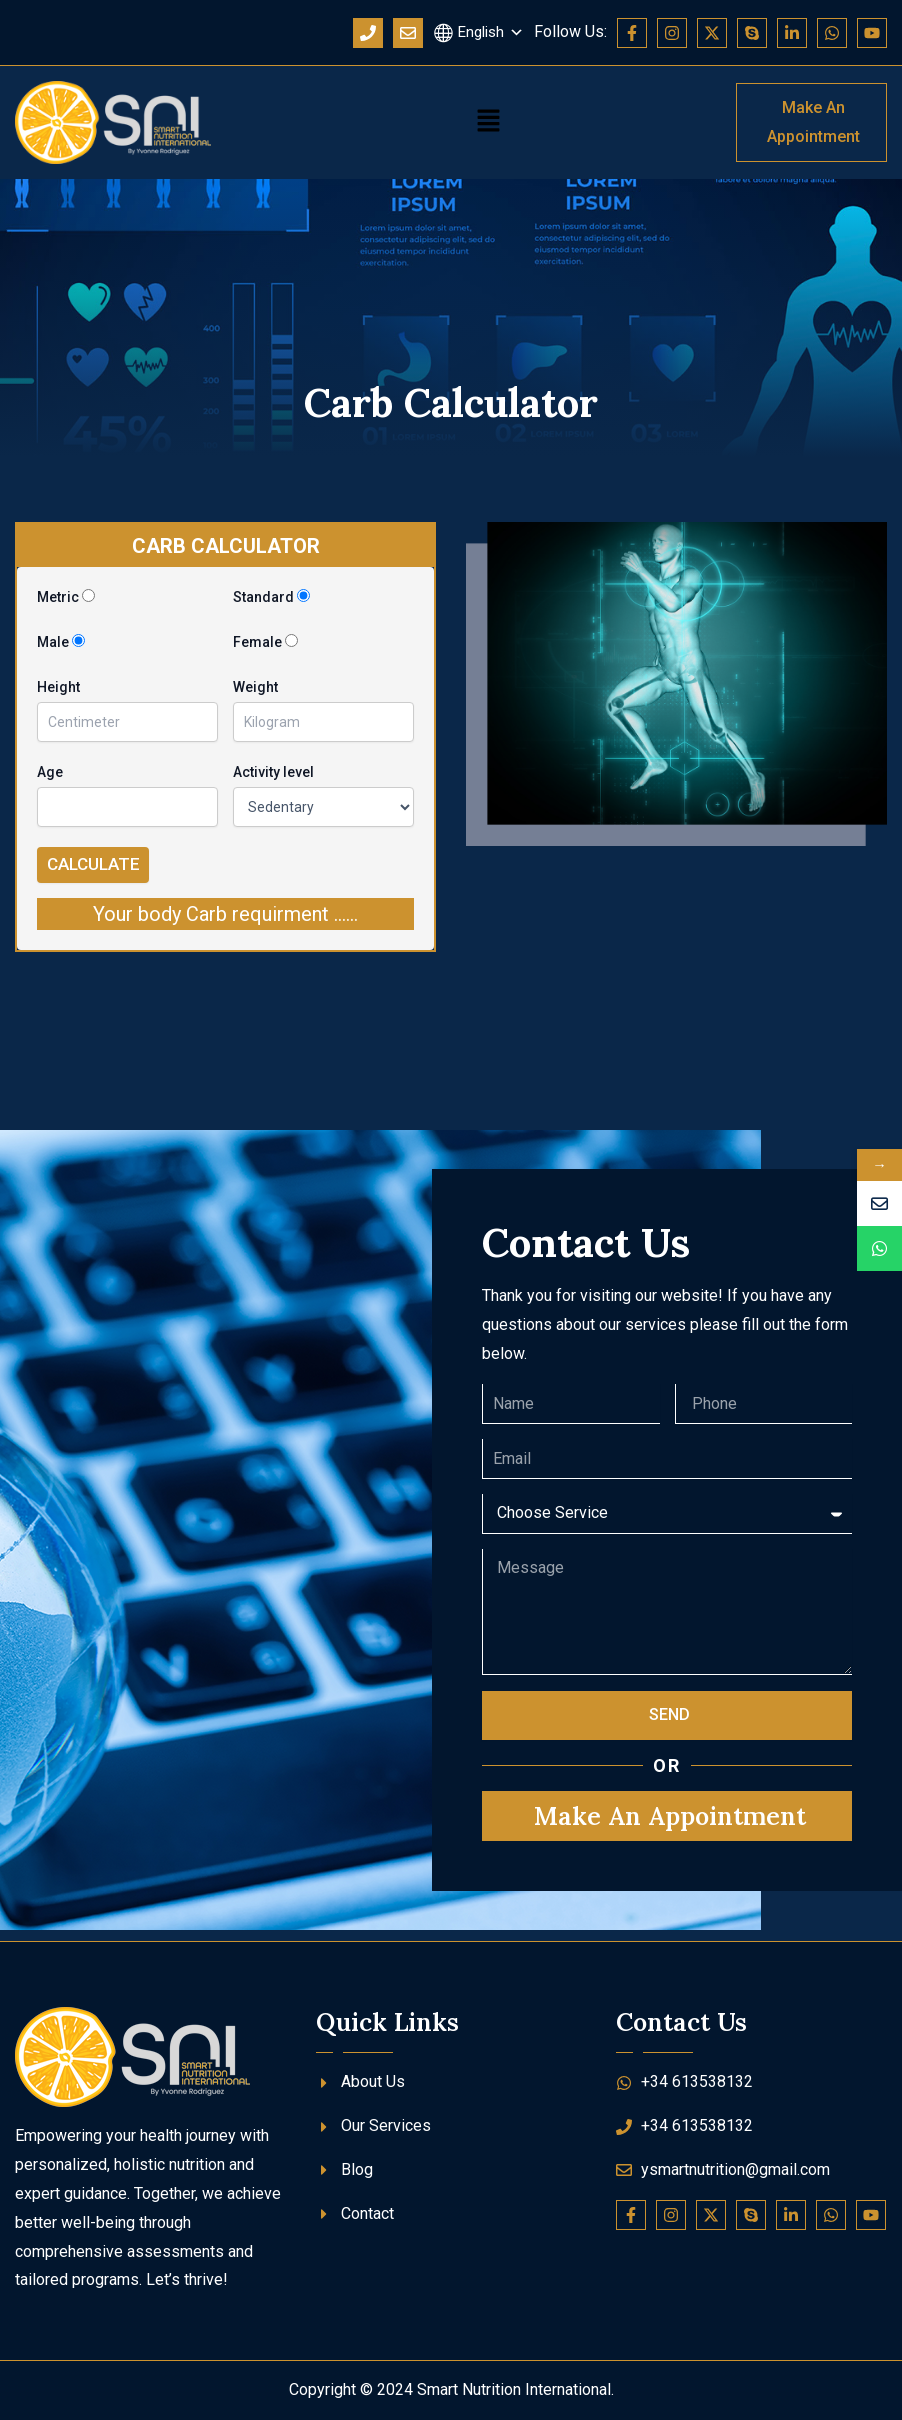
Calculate (93, 864)
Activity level (273, 772)
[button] (488, 123)
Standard (271, 597)
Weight (255, 687)
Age (50, 772)
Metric (66, 597)
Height (58, 687)
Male (61, 642)
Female (265, 642)
